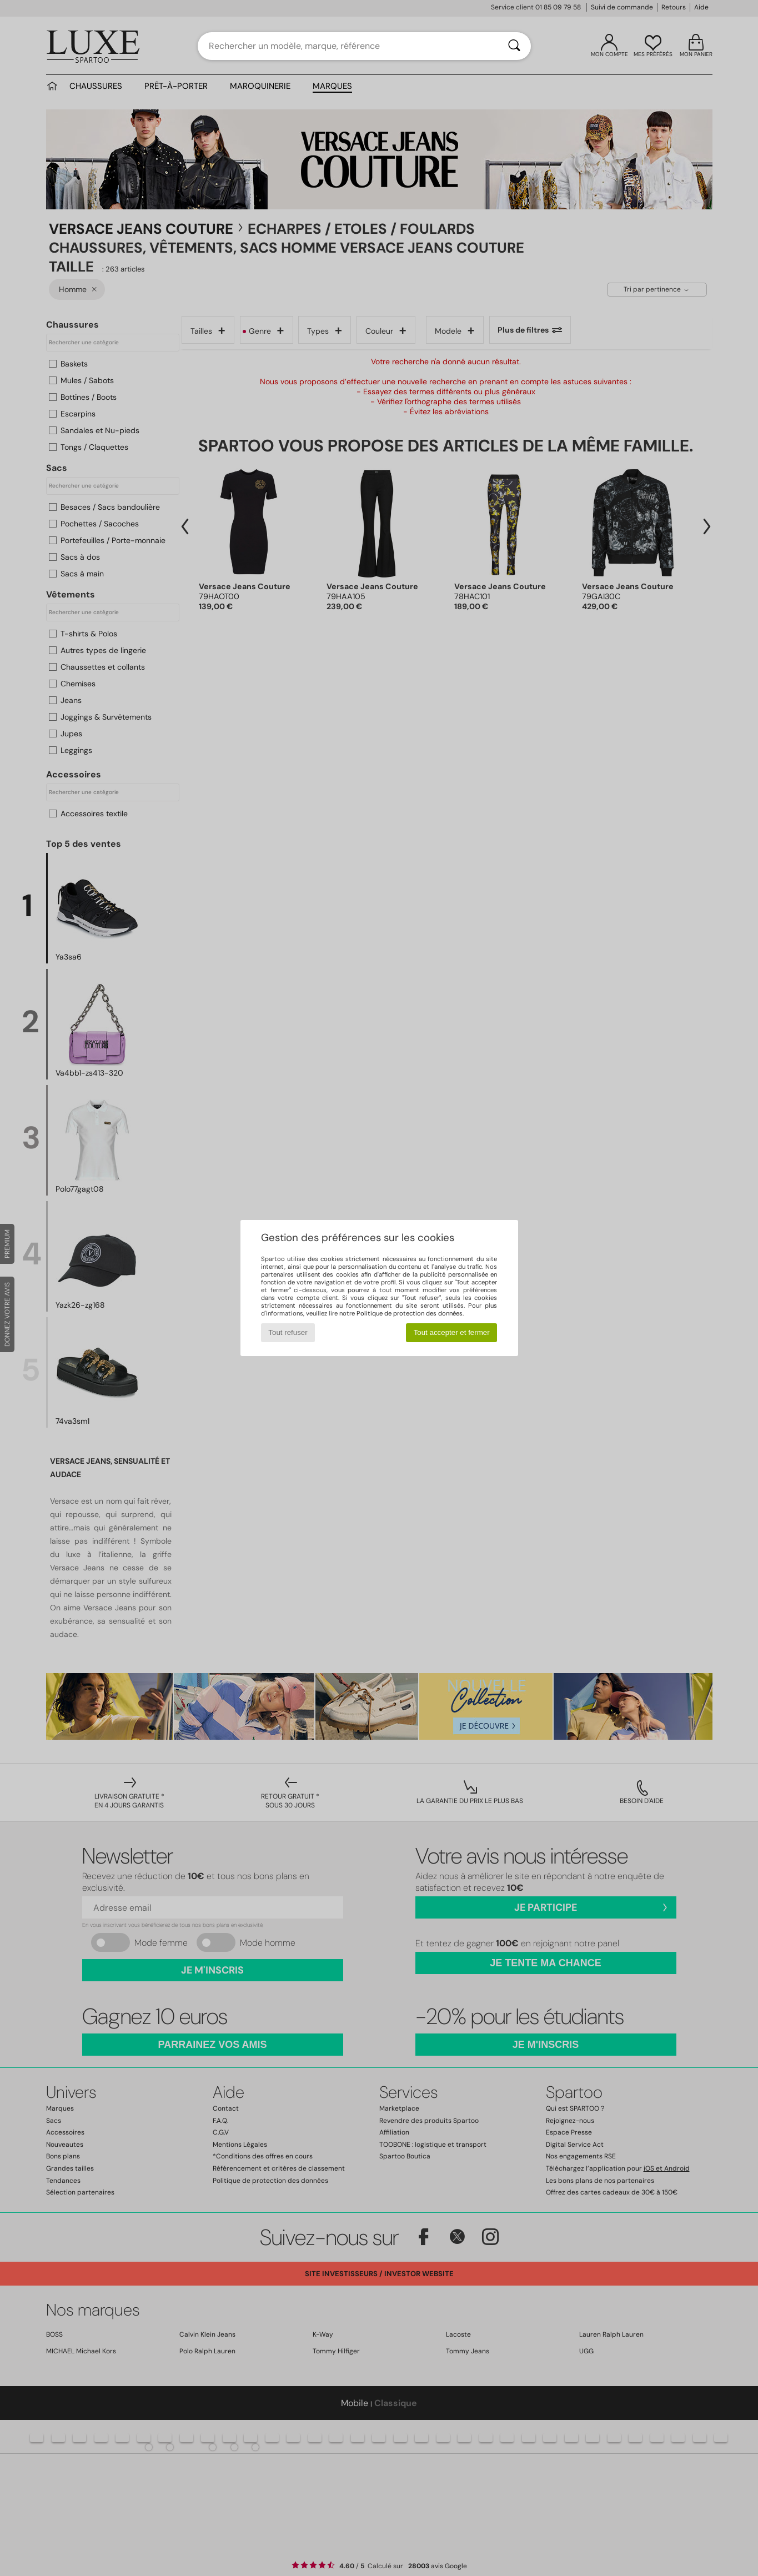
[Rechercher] (514, 46)
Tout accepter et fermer (452, 1332)
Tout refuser (287, 1332)
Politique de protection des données (410, 1313)
